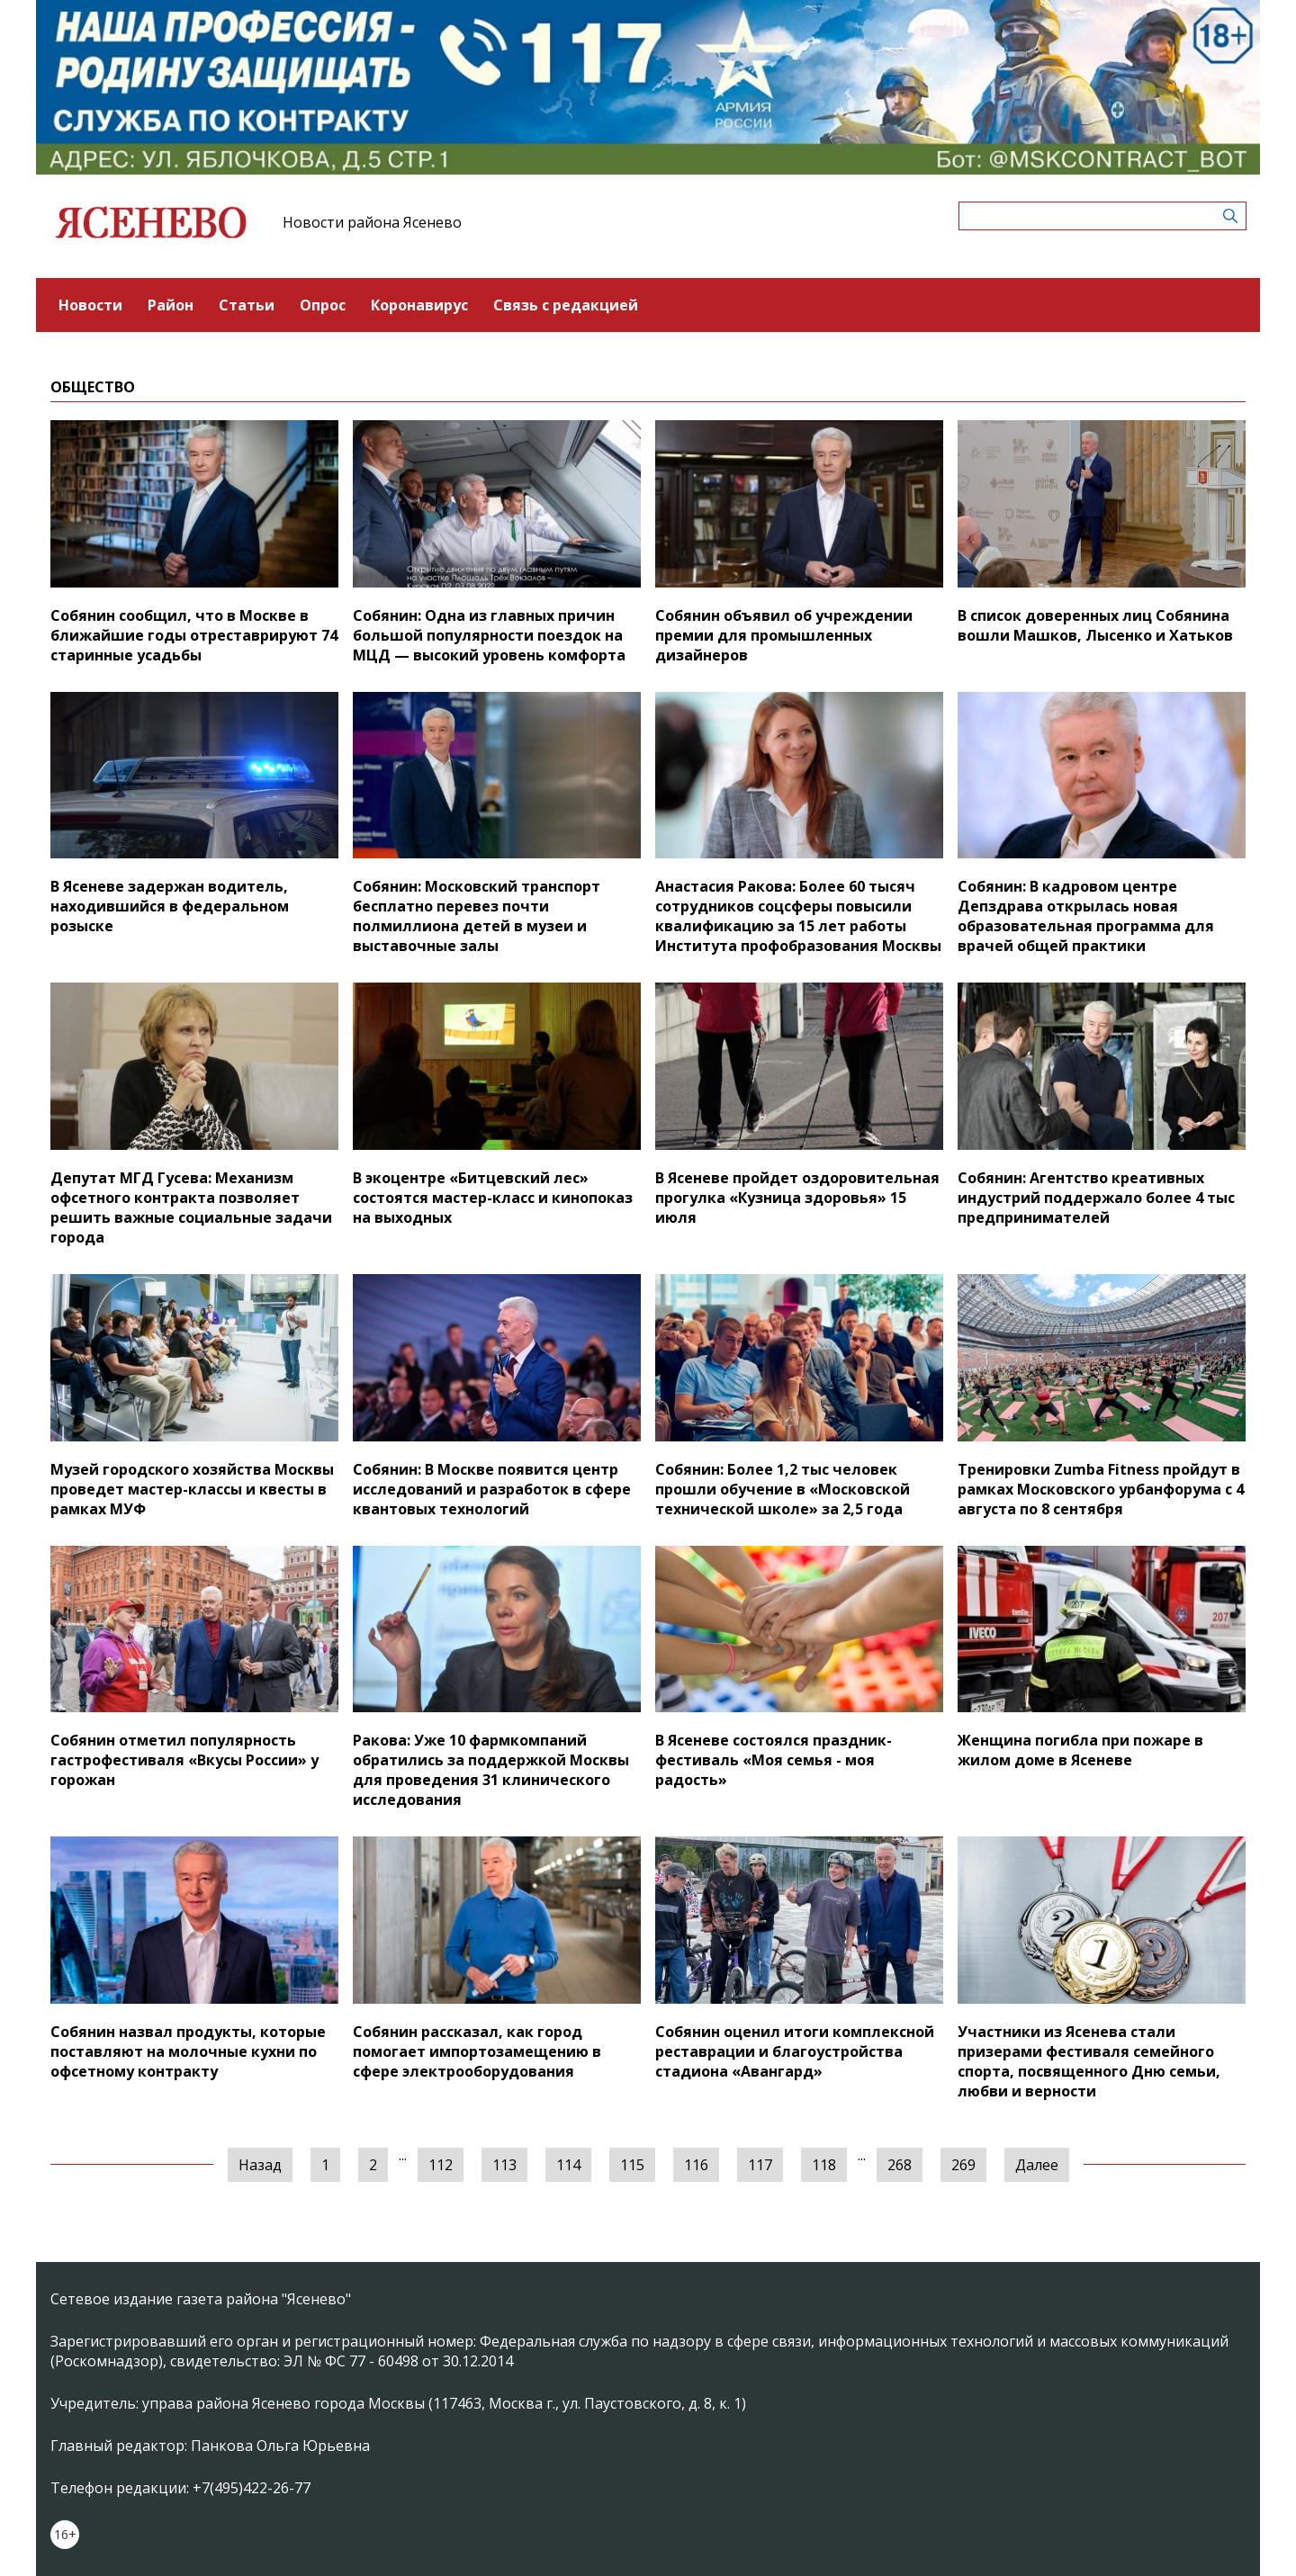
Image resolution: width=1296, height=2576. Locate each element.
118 (824, 2165)
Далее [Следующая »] (1036, 2165)
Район (171, 305)
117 (760, 2165)
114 (568, 2165)
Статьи (246, 305)
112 (440, 2165)
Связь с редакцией (565, 305)
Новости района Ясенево (372, 222)
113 (504, 2165)
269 (963, 2165)
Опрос (323, 305)
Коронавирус (419, 305)
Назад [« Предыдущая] (260, 2165)
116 (696, 2165)
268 (899, 2165)
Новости (90, 305)
